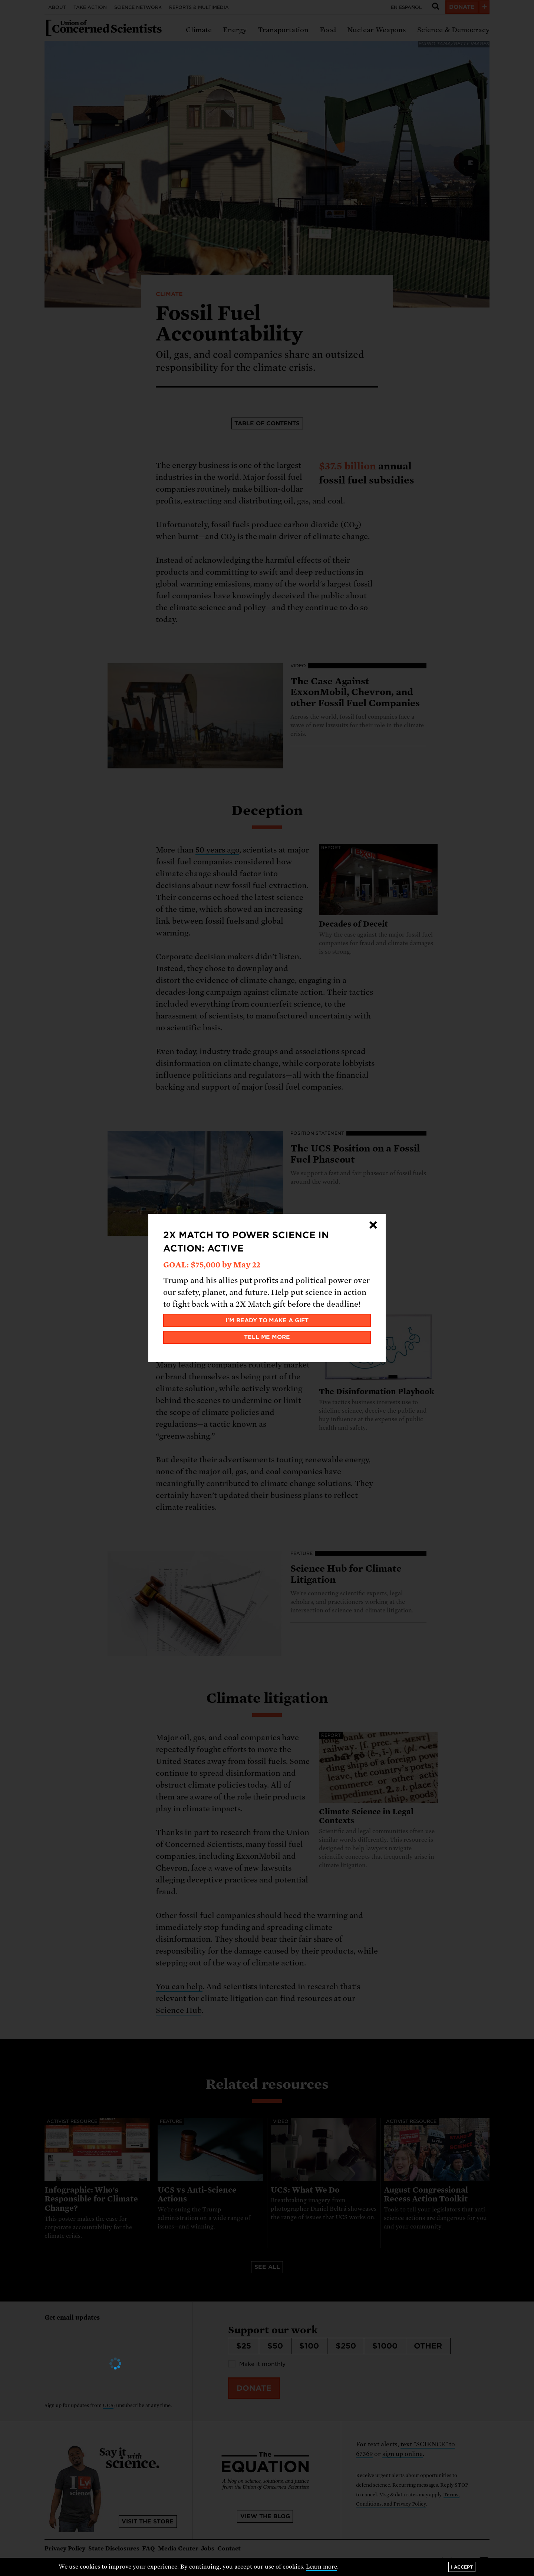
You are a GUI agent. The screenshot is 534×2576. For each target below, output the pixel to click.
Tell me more (267, 1337)
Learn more (321, 2566)
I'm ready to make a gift (267, 1320)
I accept (462, 2567)
